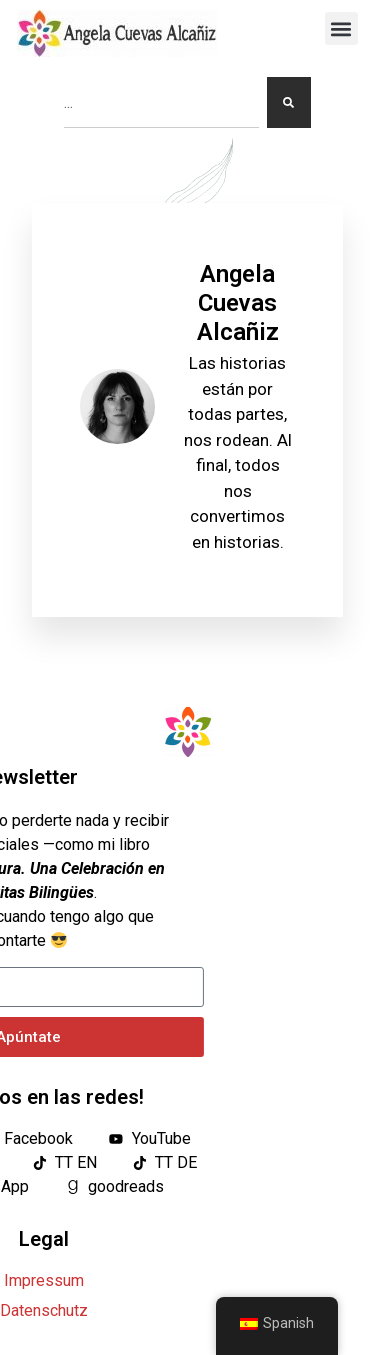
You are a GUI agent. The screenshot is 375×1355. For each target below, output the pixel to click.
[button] (341, 28)
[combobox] (161, 102)
